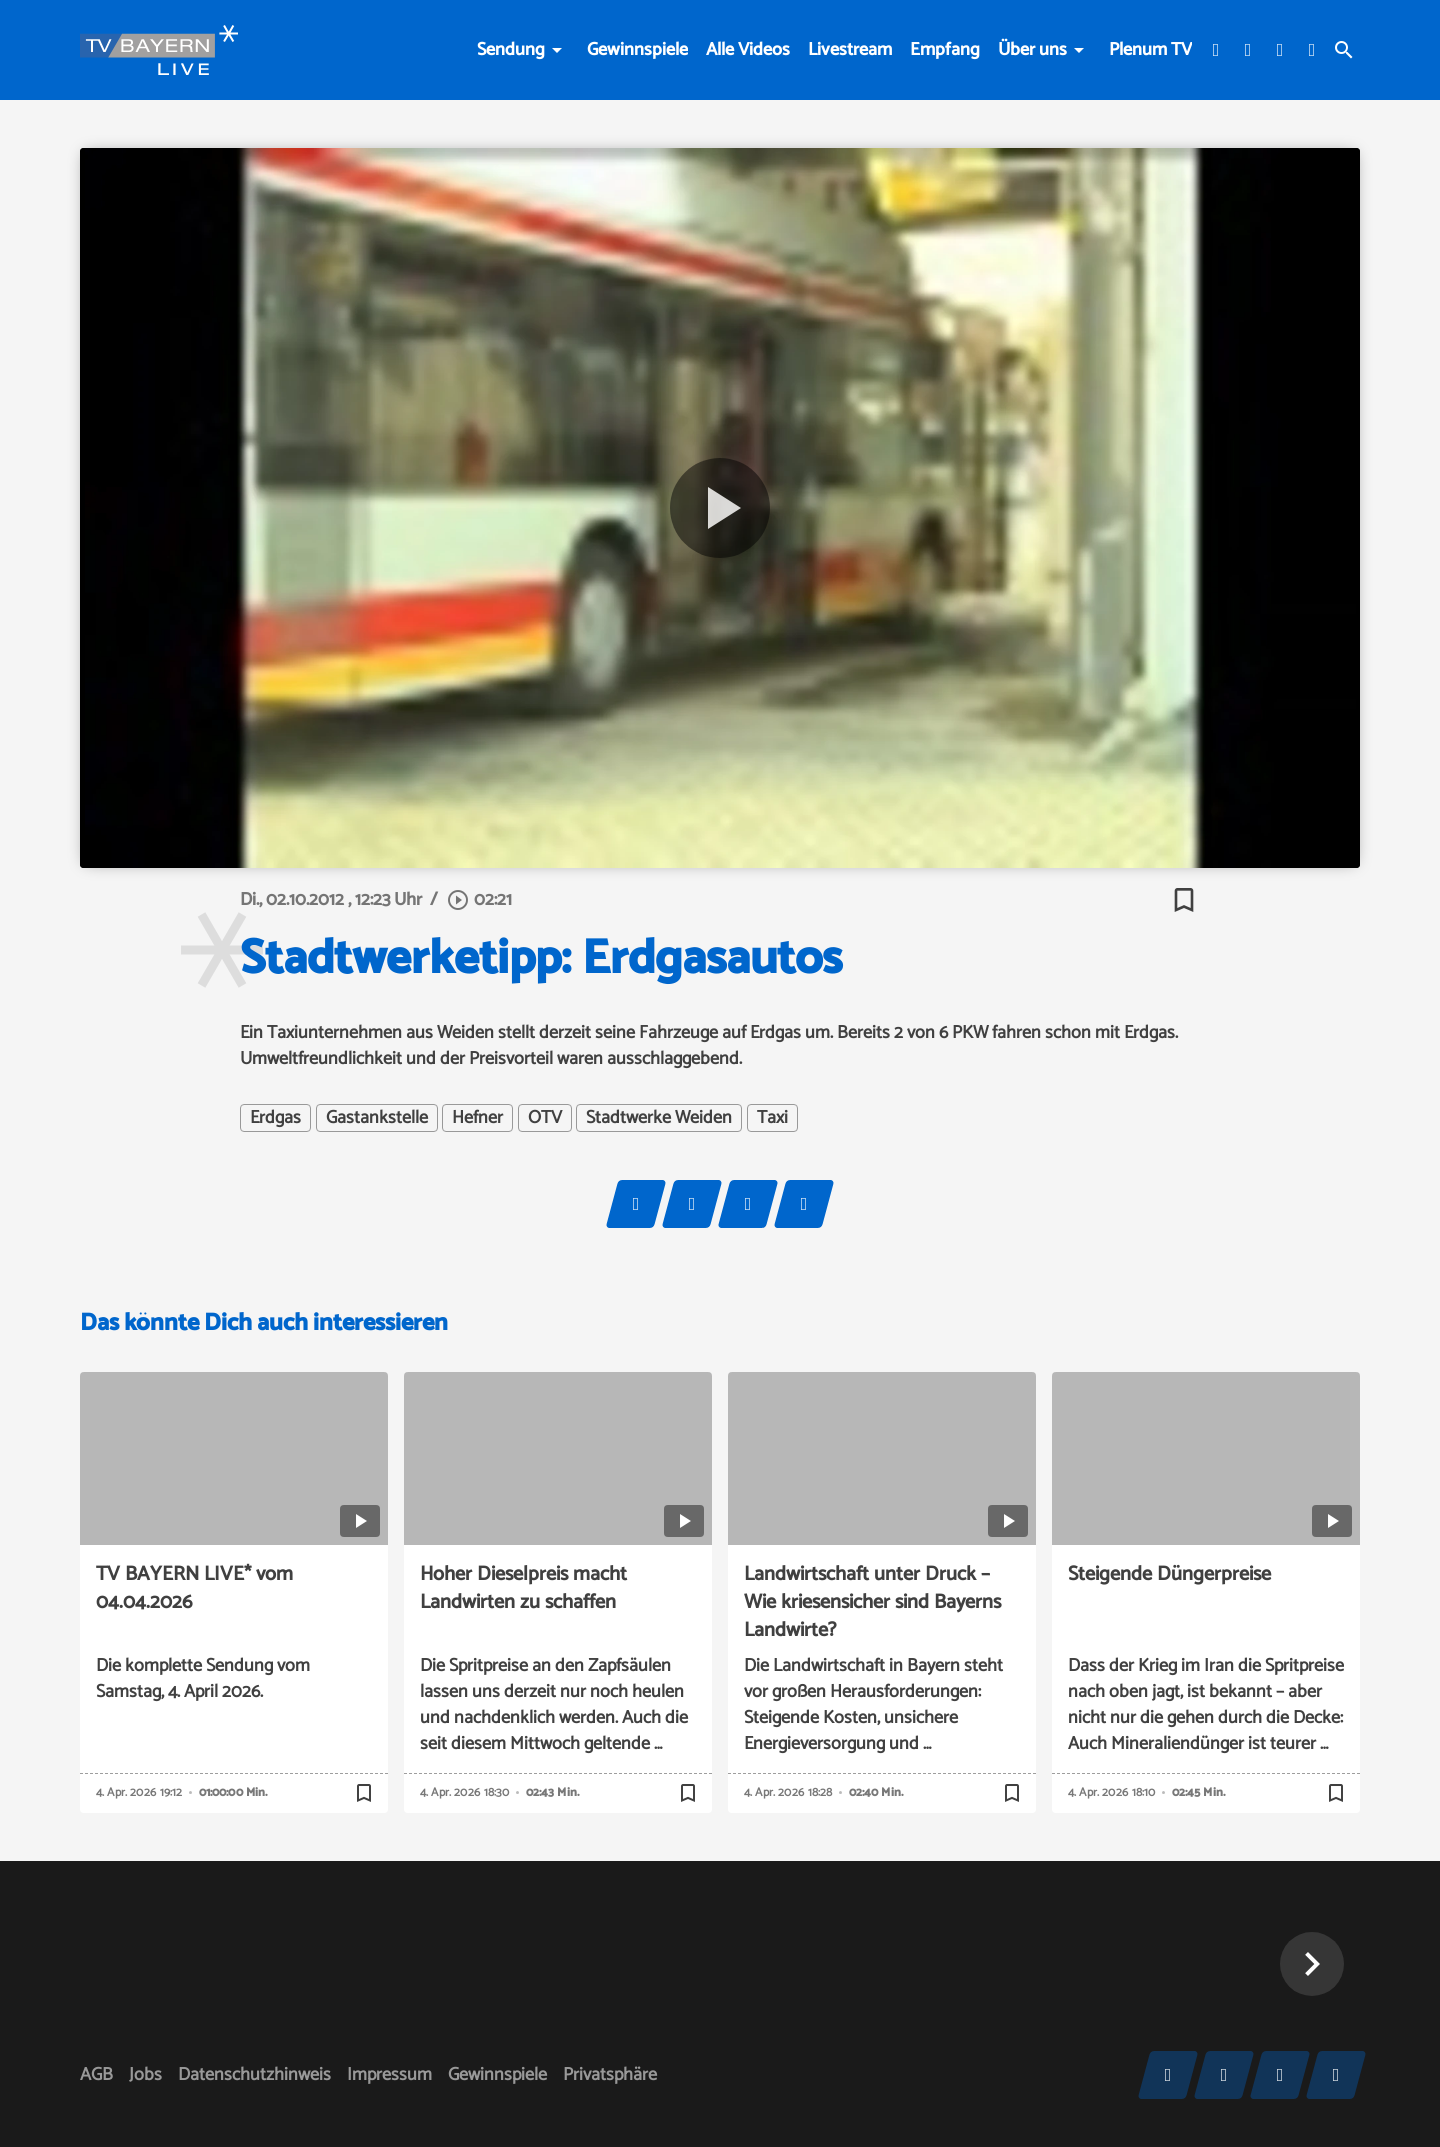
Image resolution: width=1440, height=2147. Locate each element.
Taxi (772, 1118)
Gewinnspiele (637, 50)
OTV (545, 1118)
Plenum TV (1150, 50)
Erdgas (275, 1118)
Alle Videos (748, 50)
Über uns (1032, 50)
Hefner (477, 1118)
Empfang (945, 50)
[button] (1312, 1964)
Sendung (511, 50)
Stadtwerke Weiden (659, 1118)
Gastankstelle (377, 1118)
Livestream (850, 50)
